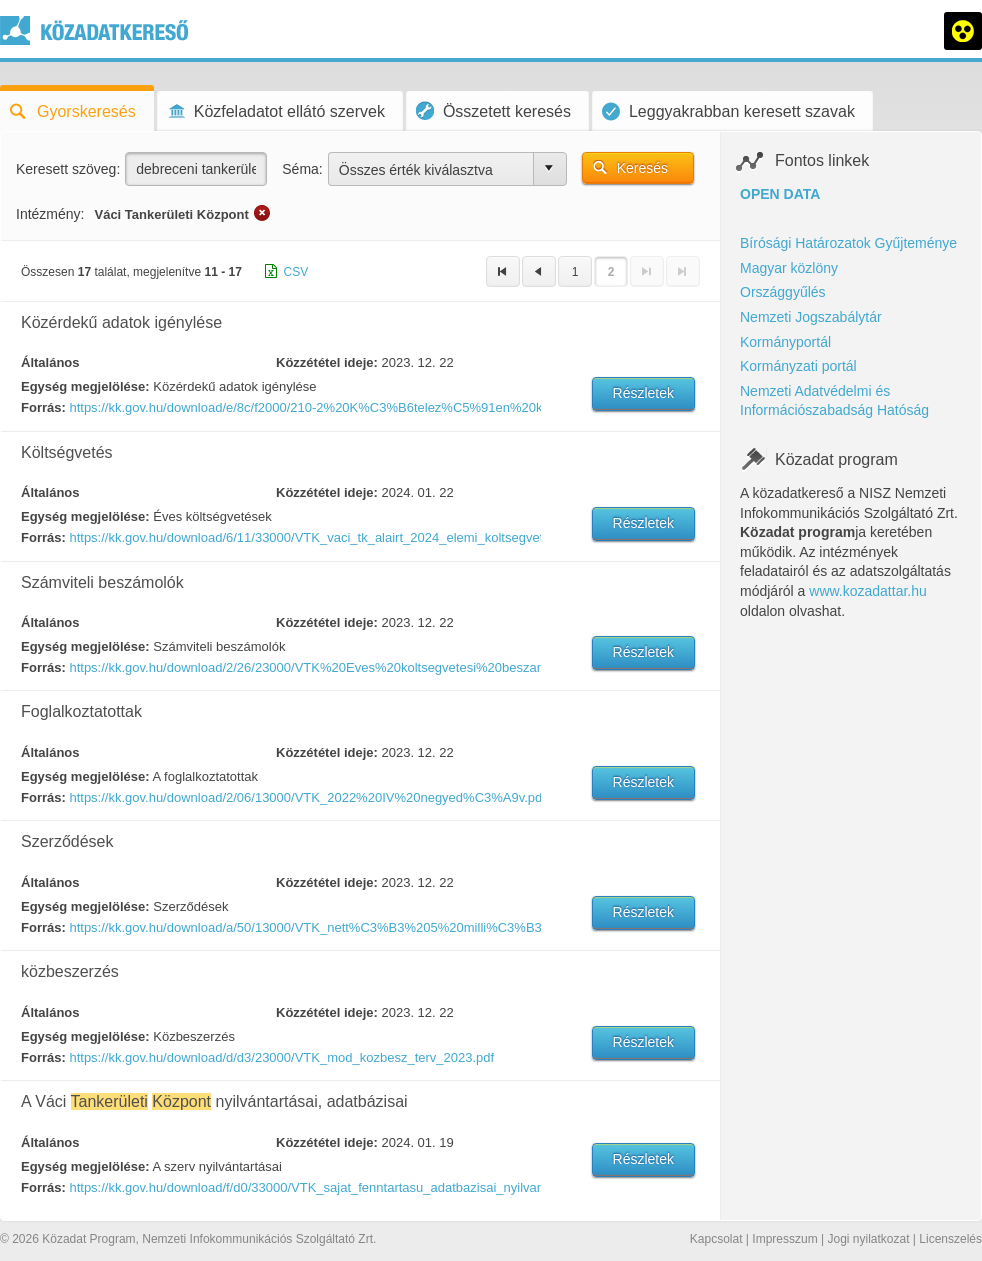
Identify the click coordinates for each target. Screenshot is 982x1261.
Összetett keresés (493, 110)
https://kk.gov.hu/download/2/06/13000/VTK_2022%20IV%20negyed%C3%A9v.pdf (304, 797)
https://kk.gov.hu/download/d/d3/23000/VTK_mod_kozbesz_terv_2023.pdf (281, 1057)
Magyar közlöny (789, 268)
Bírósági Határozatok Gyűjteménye (848, 243)
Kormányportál (785, 342)
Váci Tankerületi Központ (171, 214)
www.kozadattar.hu (868, 591)
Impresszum (784, 1239)
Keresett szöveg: (68, 169)
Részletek (643, 393)
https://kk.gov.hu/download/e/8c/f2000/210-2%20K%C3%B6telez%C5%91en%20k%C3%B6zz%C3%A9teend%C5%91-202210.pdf (304, 407)
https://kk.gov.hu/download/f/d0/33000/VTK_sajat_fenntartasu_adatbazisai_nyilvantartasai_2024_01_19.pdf (304, 1187)
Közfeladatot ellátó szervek (276, 111)
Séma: (302, 169)
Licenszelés (950, 1239)
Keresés (642, 168)
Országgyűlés (783, 292)
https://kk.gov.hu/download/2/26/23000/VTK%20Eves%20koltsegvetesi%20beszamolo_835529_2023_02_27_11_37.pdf (304, 667)
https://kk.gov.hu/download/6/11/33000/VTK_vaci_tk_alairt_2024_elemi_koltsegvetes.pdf (304, 537)
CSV (296, 272)
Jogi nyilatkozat (868, 1239)
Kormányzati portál (798, 366)
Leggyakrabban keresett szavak (728, 111)
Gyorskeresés (73, 111)
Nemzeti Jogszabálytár (811, 317)
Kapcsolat (716, 1239)
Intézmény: (50, 214)
